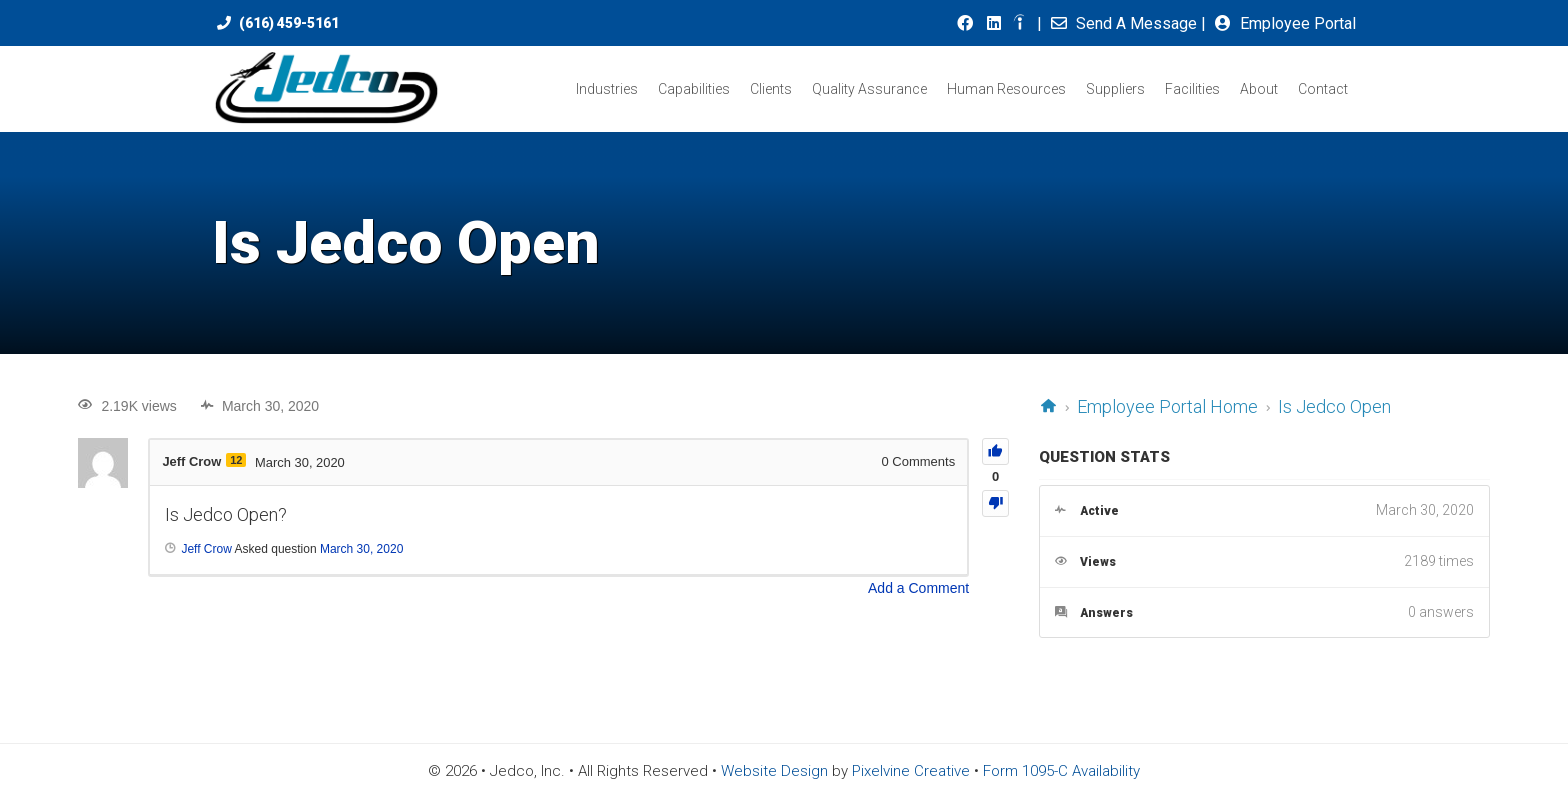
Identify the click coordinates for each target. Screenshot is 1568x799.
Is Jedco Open (1334, 406)
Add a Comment (918, 588)
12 (237, 460)
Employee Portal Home (1167, 406)
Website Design (774, 771)
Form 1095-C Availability (1061, 771)
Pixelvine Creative (911, 771)
